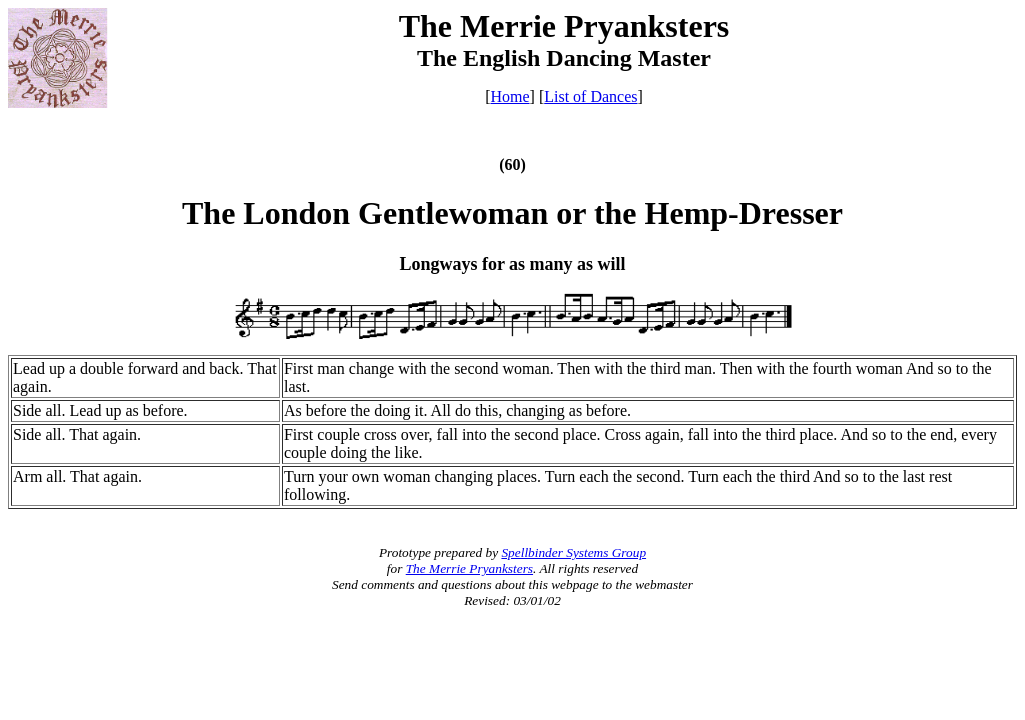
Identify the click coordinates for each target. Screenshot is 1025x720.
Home (509, 96)
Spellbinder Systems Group (573, 552)
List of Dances (590, 96)
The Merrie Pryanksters (469, 568)
